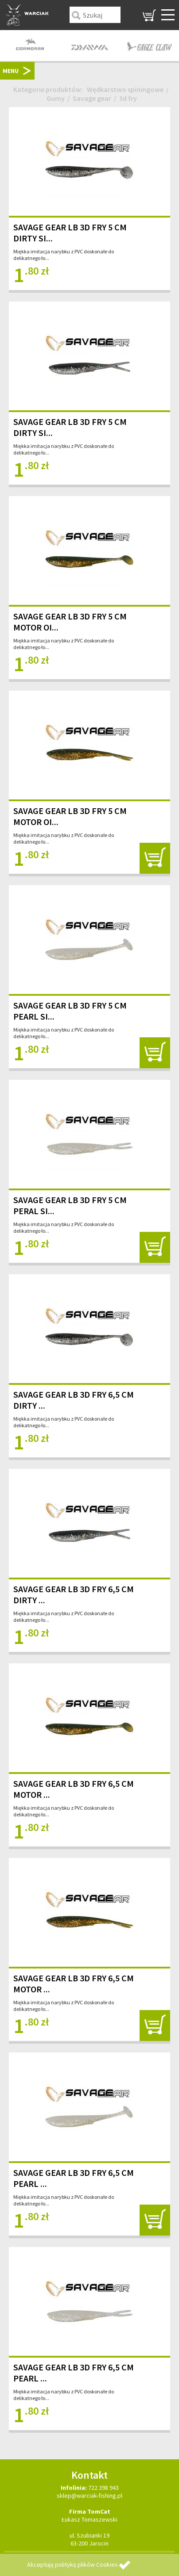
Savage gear (92, 98)
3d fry (128, 98)
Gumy (56, 98)
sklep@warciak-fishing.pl (89, 2496)
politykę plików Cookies (86, 2564)
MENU (11, 71)
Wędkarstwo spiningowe (125, 89)
